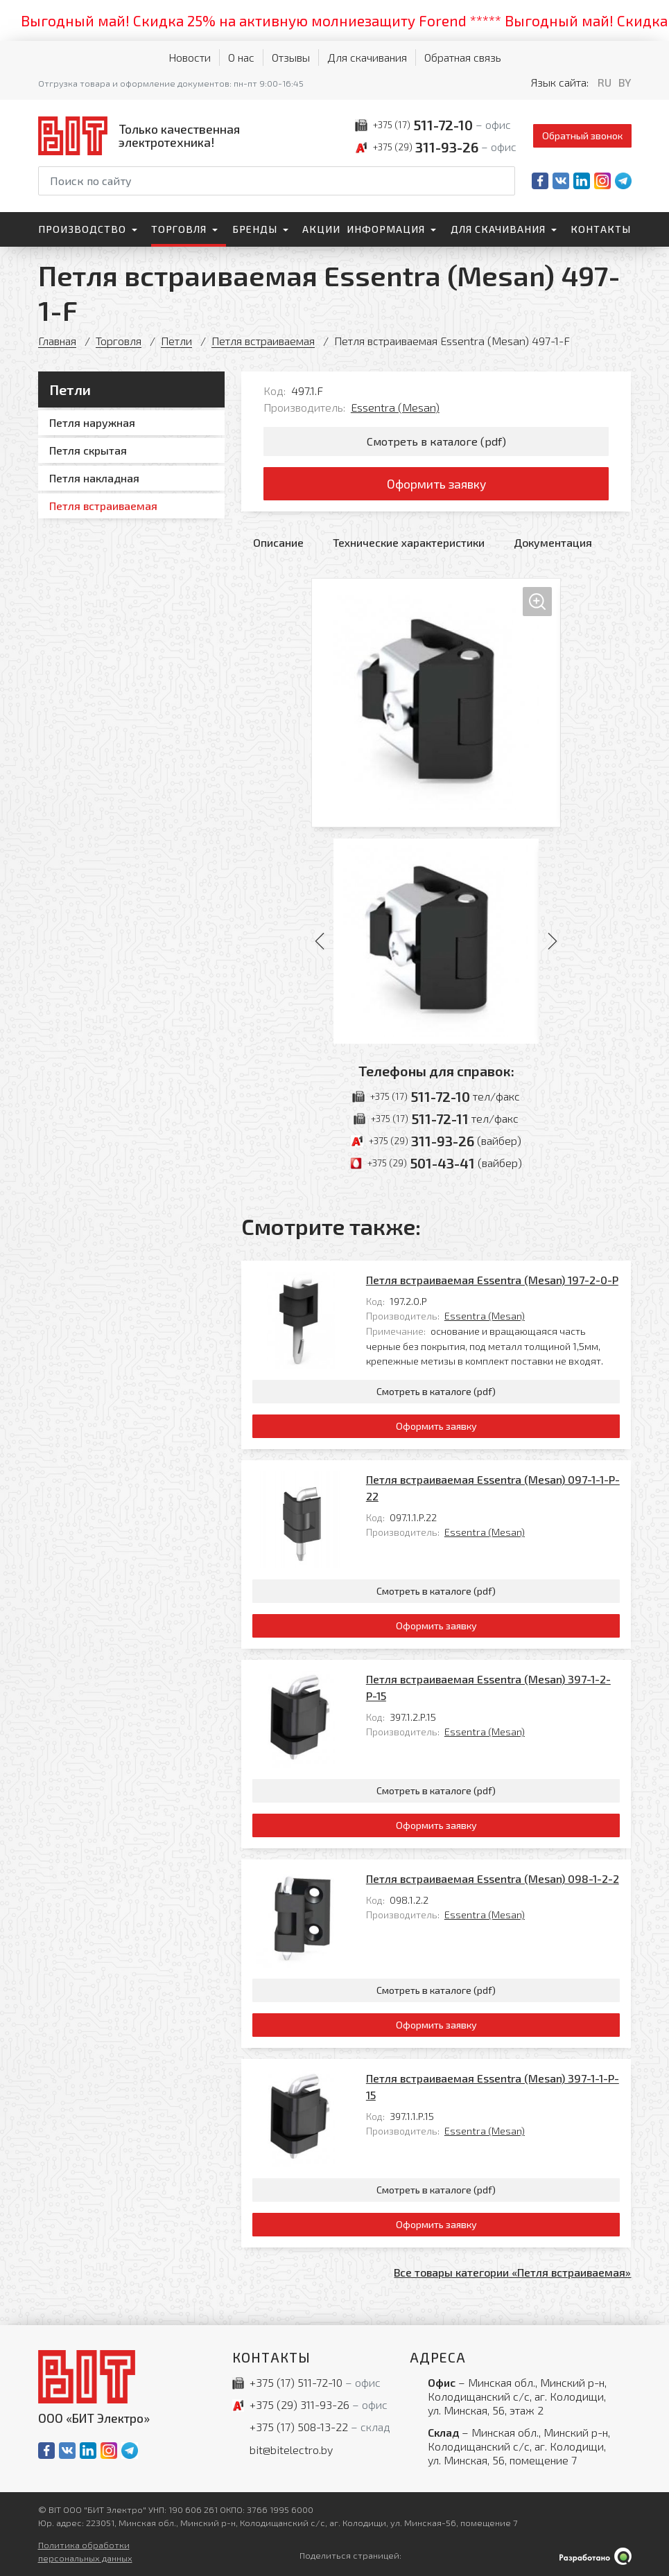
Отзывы (291, 57)
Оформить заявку (436, 483)
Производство (82, 229)
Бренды (254, 229)
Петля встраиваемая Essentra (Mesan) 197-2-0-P (492, 1279)
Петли (176, 340)
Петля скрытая (88, 450)
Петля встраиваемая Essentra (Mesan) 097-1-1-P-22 (493, 1487)
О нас (241, 57)
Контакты (601, 229)
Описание (278, 542)
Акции (321, 229)
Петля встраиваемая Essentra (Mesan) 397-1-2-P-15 (488, 1687)
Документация (553, 542)
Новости (189, 57)
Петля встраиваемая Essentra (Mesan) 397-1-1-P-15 (492, 2086)
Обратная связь (462, 57)
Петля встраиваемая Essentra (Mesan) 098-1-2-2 (492, 1878)
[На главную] (142, 135)
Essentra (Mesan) (395, 407)
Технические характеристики (409, 542)
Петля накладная (94, 477)
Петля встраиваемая (263, 340)
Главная (57, 340)
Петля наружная (92, 422)
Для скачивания (367, 57)
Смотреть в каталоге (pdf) (436, 441)
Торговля (179, 229)
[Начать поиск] (503, 180)
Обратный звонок (582, 135)
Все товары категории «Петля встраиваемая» (512, 2272)
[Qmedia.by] (595, 2556)
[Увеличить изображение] (436, 702)
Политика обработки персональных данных (85, 2551)
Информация (386, 229)
